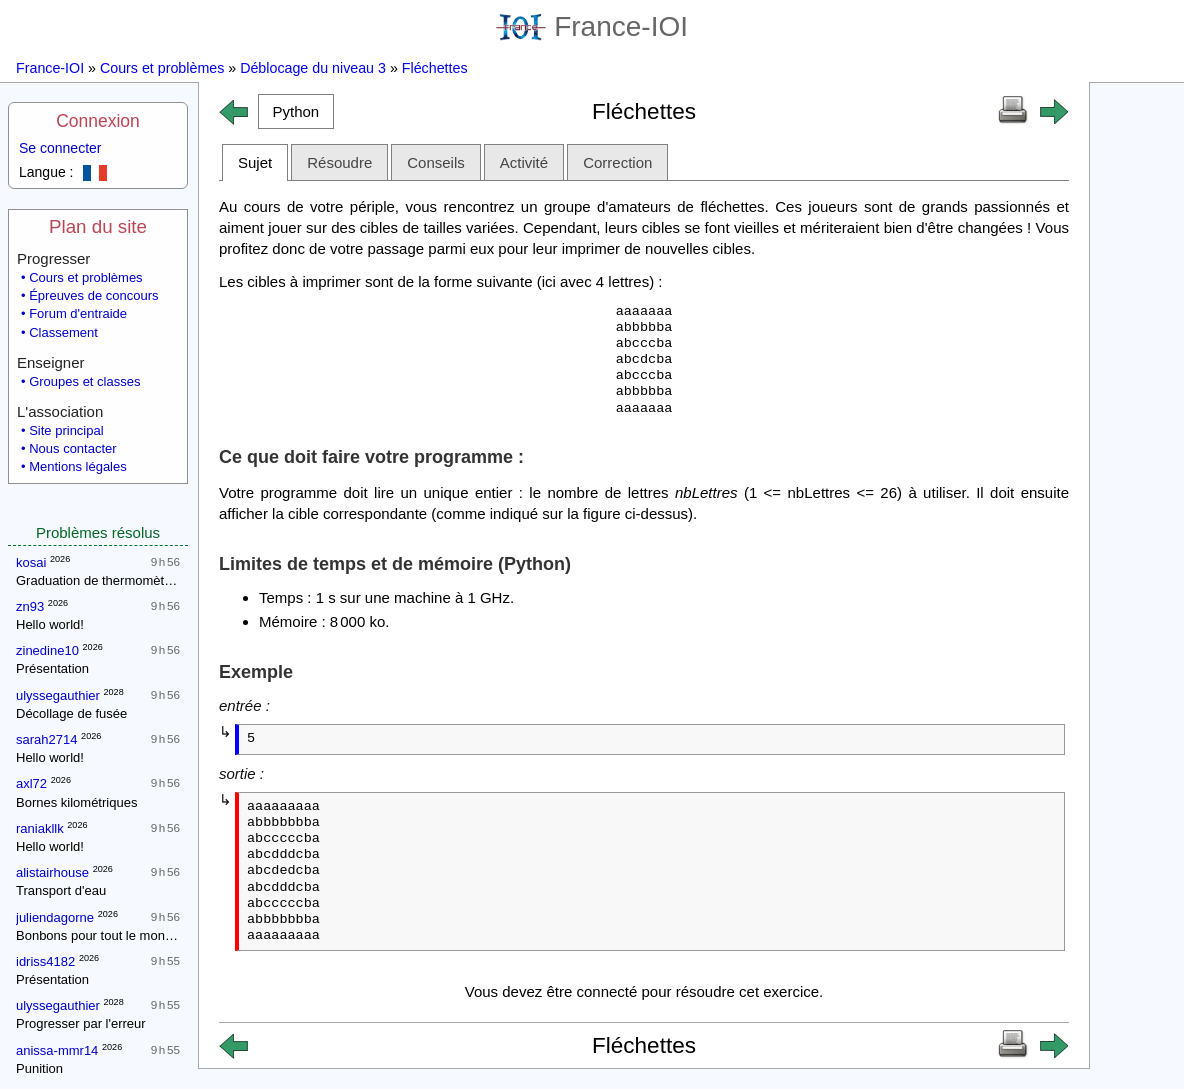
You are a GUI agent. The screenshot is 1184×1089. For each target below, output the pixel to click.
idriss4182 (45, 961)
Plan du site (98, 226)
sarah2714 (46, 739)
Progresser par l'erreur (81, 1023)
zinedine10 (47, 650)
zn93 (30, 606)
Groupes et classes (84, 381)
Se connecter (60, 148)
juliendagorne (55, 917)
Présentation (52, 668)
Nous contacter (72, 448)
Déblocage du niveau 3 (313, 68)
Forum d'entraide (78, 313)
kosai (31, 562)
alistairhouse (52, 872)
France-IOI (592, 26)
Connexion (98, 121)
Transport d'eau (61, 890)
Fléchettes (435, 68)
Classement (63, 332)
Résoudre (339, 162)
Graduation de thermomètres (99, 580)
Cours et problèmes (162, 68)
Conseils (436, 162)
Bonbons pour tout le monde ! (101, 935)
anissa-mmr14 (57, 1050)
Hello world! (50, 624)
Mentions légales (78, 466)
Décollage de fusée (71, 713)
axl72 (31, 783)
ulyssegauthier (58, 695)
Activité (524, 162)
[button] (296, 111)
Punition (39, 1068)
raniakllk (40, 828)
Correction (617, 162)
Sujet (255, 162)
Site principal (66, 430)
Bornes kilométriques (76, 802)
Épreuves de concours (93, 295)
